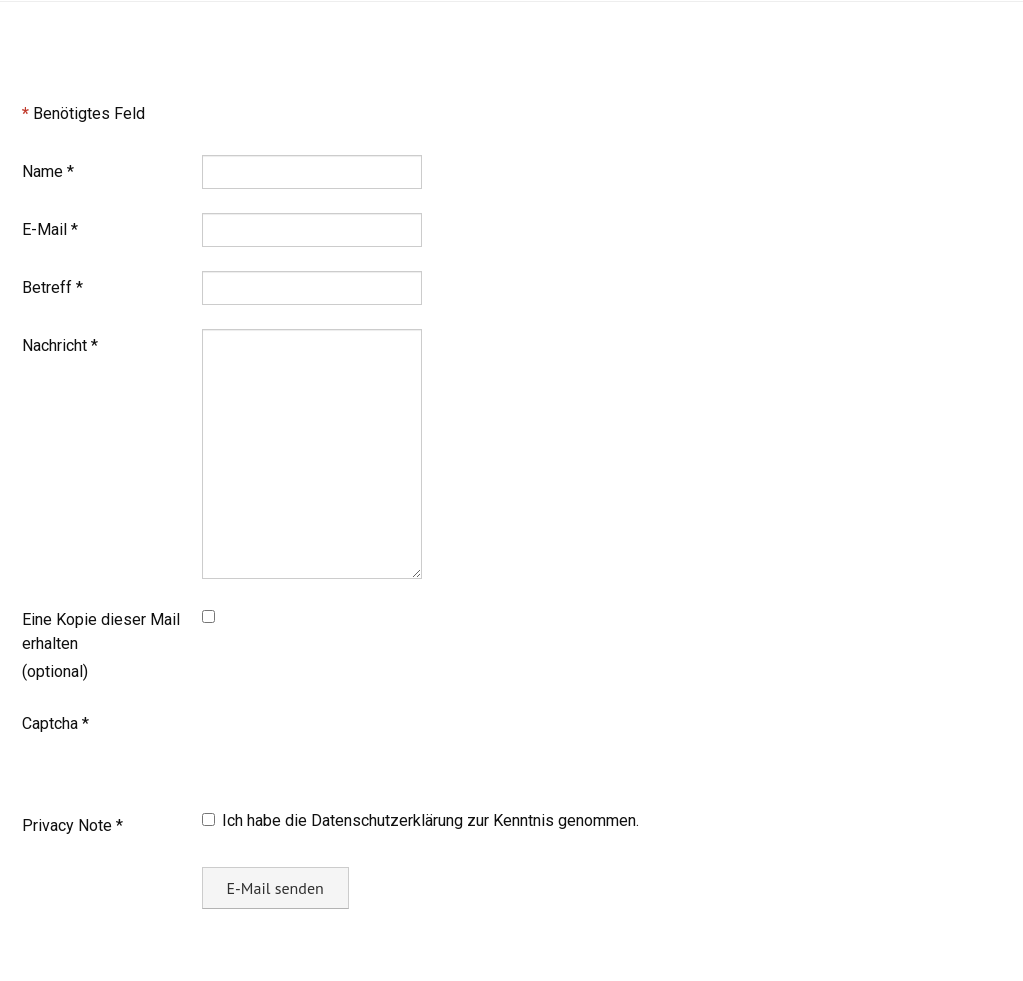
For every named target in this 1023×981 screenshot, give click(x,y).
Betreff (52, 287)
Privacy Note (72, 825)
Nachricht (60, 345)
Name (48, 171)
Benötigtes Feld (83, 113)
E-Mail (50, 229)
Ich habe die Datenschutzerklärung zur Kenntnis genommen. (420, 820)
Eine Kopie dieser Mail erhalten (101, 631)
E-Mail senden (275, 888)
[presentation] (354, 746)
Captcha (55, 723)
